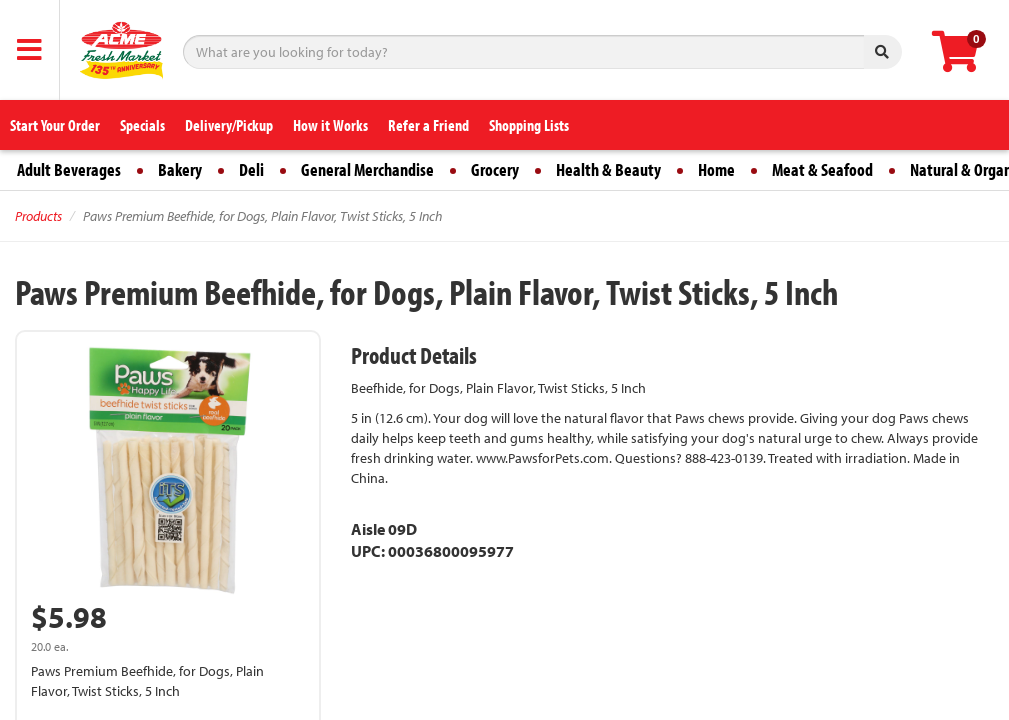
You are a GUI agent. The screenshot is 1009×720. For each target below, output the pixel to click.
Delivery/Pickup (229, 125)
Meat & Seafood (822, 169)
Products (38, 216)
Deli (251, 169)
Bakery (180, 169)
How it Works (330, 125)
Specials (142, 125)
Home (716, 169)
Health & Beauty (608, 169)
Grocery (495, 169)
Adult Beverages (69, 169)
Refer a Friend (428, 125)
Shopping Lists (529, 125)
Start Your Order (55, 125)
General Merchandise (367, 169)
